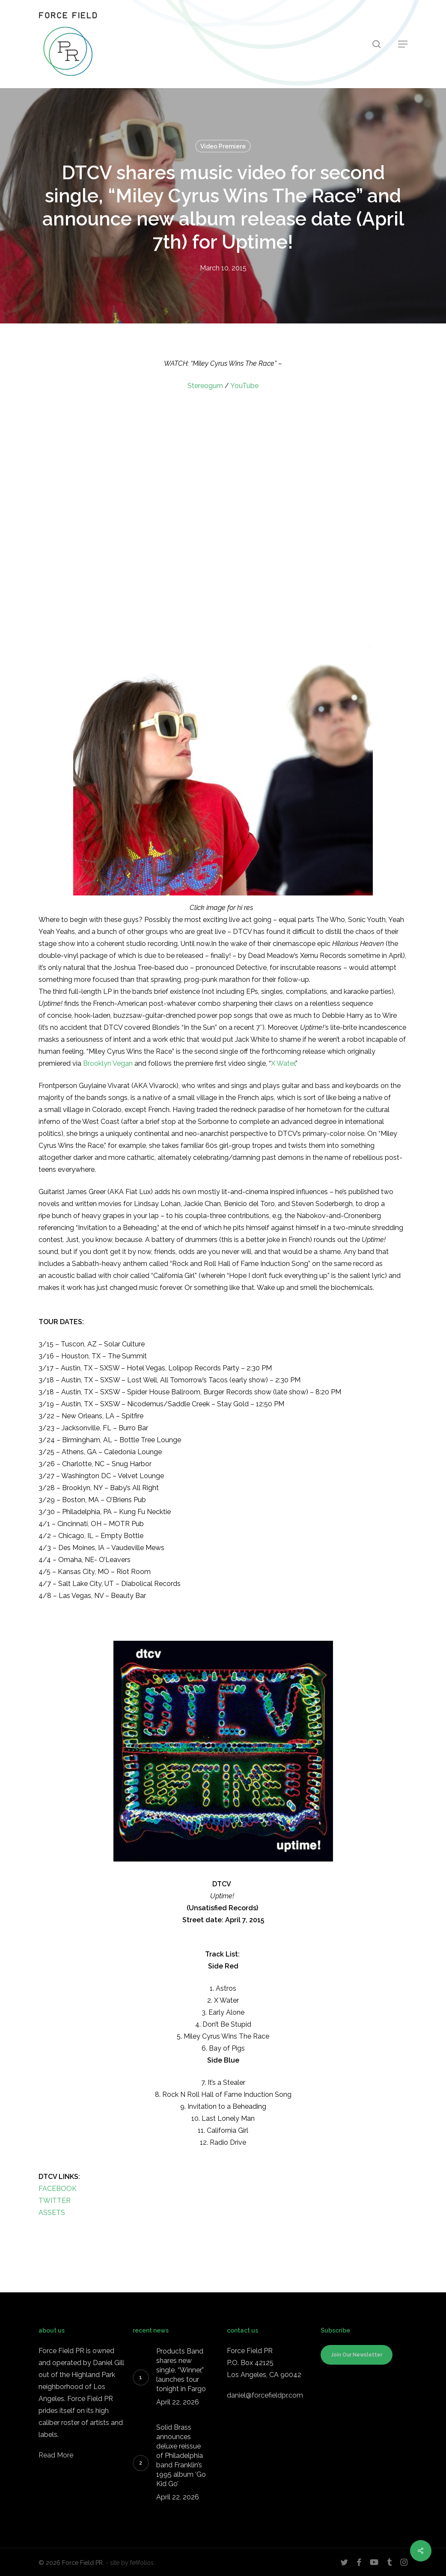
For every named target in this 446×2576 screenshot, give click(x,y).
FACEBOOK (58, 2189)
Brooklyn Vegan (108, 1063)
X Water (283, 1063)
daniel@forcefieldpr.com (265, 2395)
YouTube (244, 386)
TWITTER (55, 2201)
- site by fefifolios (130, 2562)
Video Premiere (223, 146)
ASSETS (52, 2212)
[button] (402, 44)
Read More (56, 2455)
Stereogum (205, 386)
